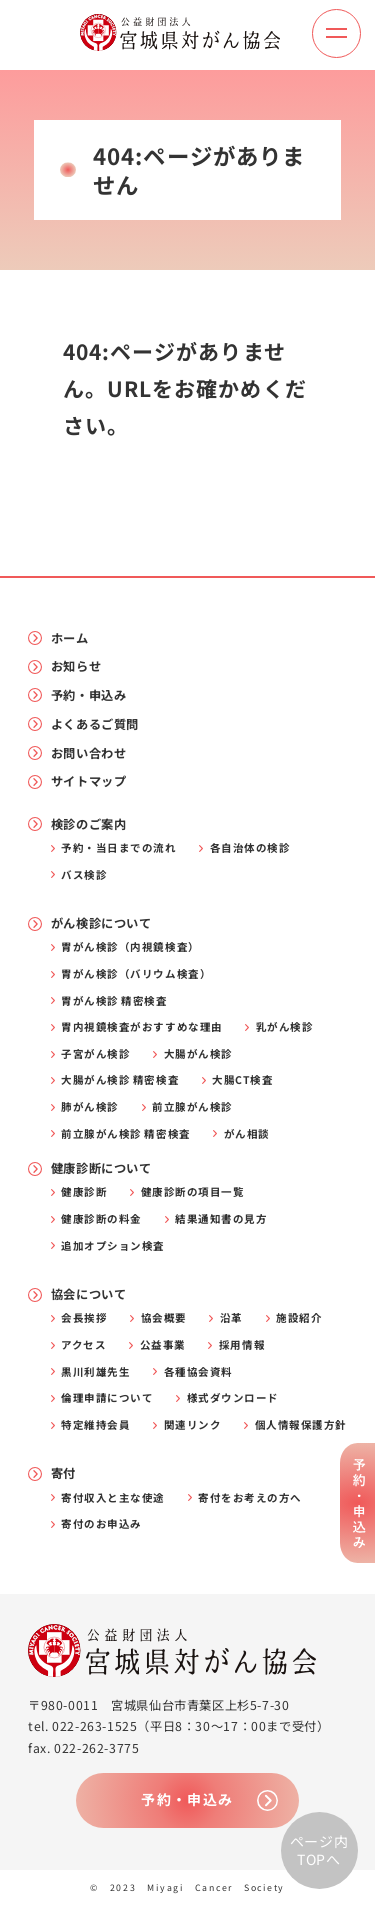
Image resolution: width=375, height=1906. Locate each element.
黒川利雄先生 (95, 1372)
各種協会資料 (198, 1372)
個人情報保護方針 (301, 1425)
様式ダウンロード (233, 1398)
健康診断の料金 (101, 1219)
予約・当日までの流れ (118, 848)
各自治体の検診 (250, 848)
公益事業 (163, 1345)
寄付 (63, 1473)
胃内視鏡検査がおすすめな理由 (141, 1027)
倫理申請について (107, 1398)
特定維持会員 (95, 1425)
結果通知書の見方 (221, 1219)
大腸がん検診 (198, 1054)
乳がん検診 (285, 1027)
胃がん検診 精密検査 (114, 1001)
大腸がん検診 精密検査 (120, 1080)
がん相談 (247, 1134)
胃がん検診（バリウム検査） (136, 974)
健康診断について (101, 1168)
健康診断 (84, 1192)
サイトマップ (89, 781)
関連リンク (193, 1425)
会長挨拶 (84, 1318)
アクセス (83, 1345)
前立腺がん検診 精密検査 (125, 1134)
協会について (89, 1294)
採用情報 (242, 1345)
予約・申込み (89, 695)
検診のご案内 (89, 824)
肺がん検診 (90, 1107)
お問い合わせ (89, 753)
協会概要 (164, 1318)
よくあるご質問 (95, 724)
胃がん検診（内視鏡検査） (130, 947)
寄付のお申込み (101, 1524)
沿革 (231, 1318)
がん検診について (101, 923)
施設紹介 (299, 1318)
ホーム (70, 638)
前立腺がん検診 (192, 1107)
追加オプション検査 (113, 1246)
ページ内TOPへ (319, 1850)
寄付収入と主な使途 (113, 1498)
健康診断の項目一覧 (193, 1192)
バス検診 (84, 875)
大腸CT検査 (242, 1080)
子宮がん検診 (95, 1054)
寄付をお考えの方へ (250, 1498)
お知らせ (76, 666)
